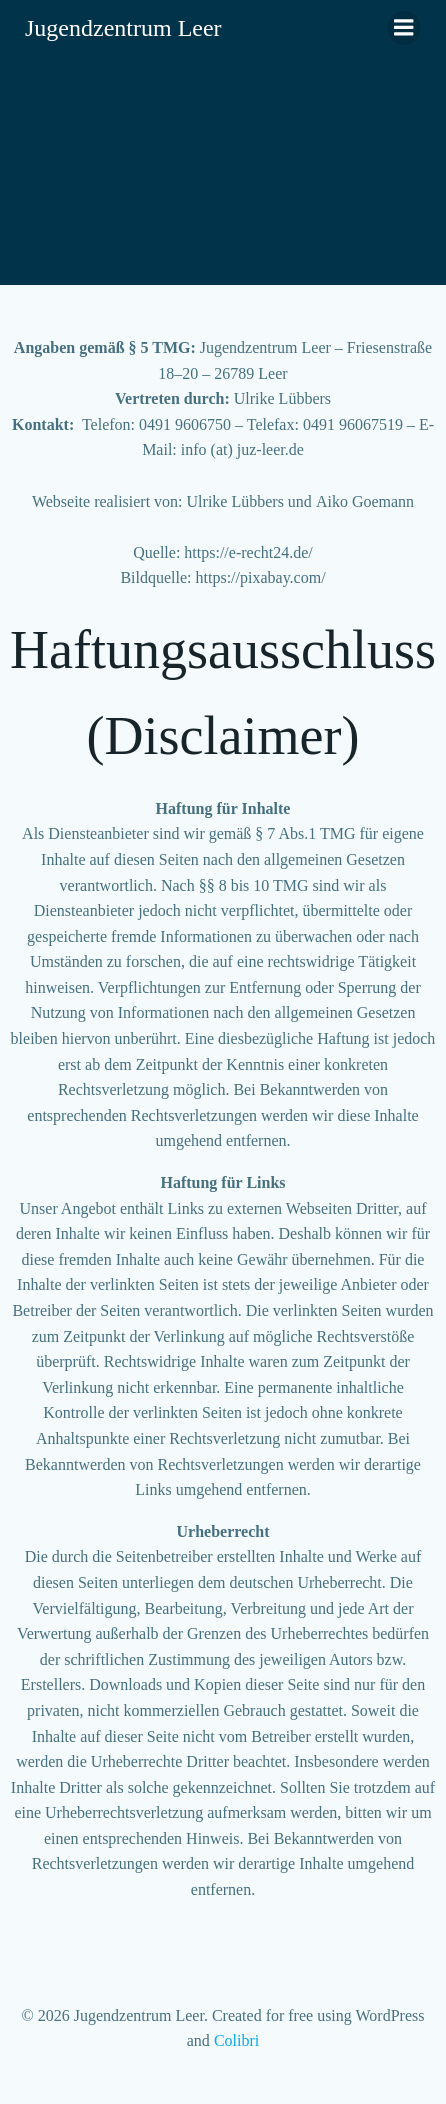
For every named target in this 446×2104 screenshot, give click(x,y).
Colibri (236, 2040)
